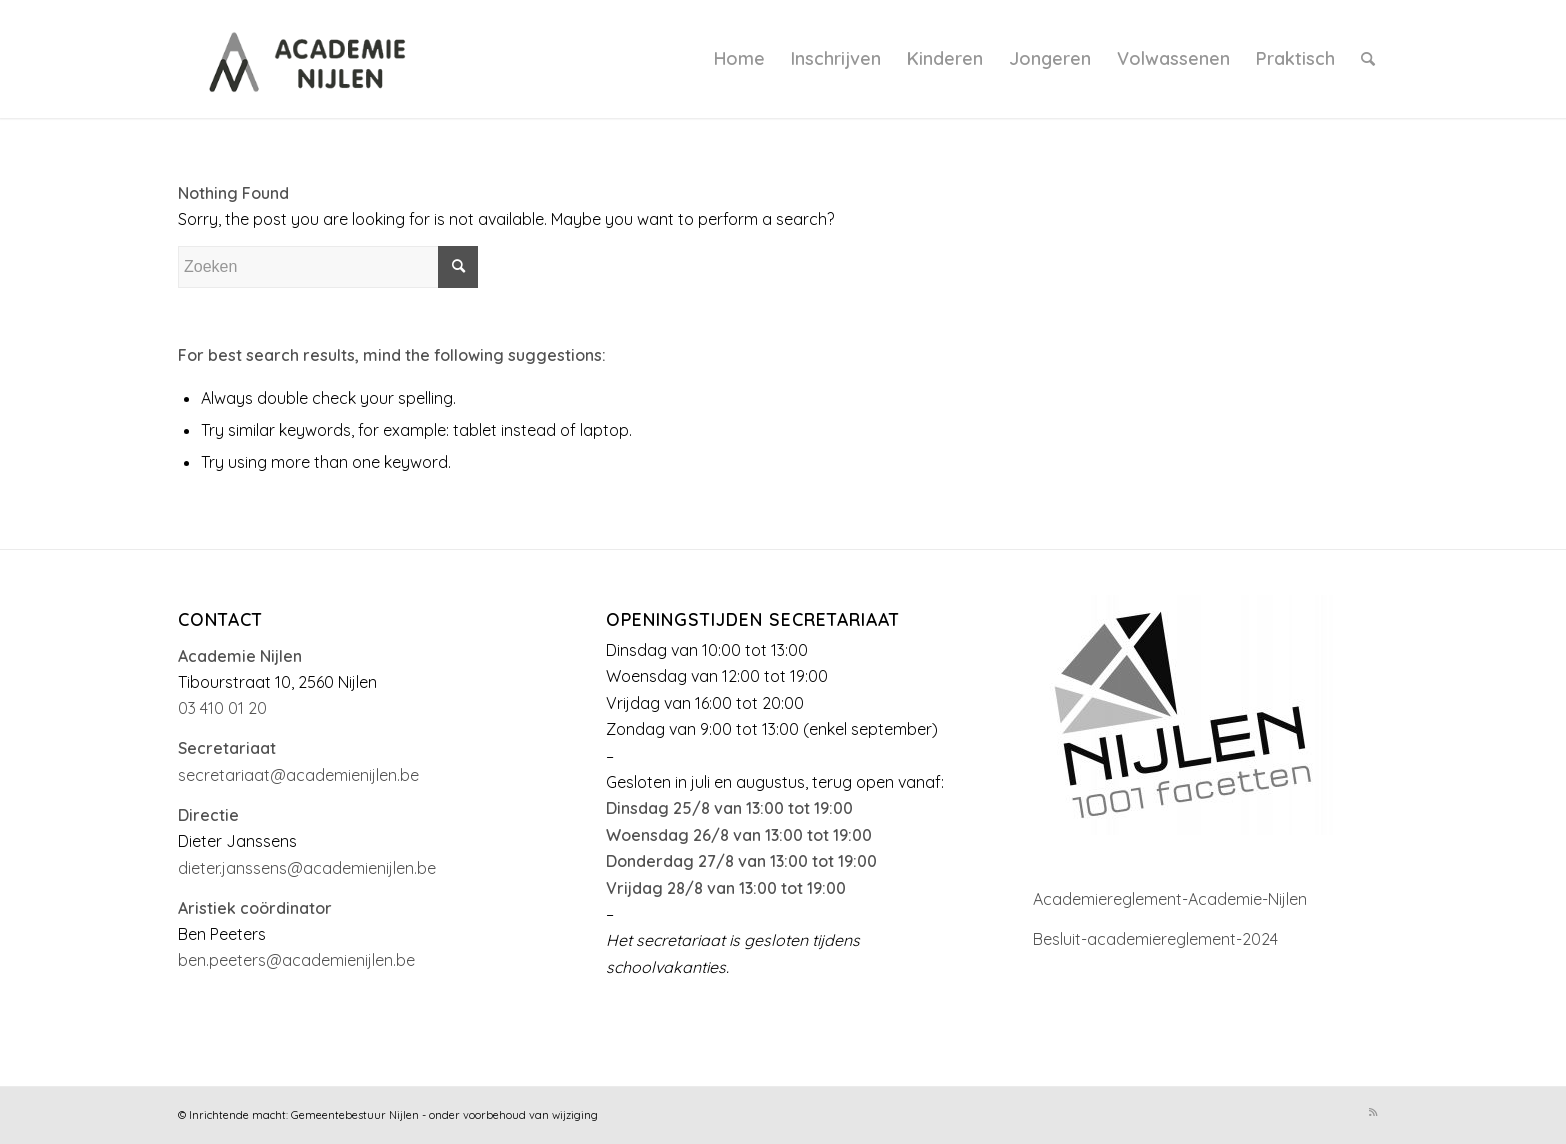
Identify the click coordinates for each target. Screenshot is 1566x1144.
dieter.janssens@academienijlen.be (307, 868)
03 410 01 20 (222, 708)
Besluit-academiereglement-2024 (1155, 939)
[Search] (1368, 59)
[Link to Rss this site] (1373, 1112)
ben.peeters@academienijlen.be (296, 960)
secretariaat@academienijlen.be (298, 775)
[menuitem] (739, 59)
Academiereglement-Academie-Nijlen (1170, 899)
